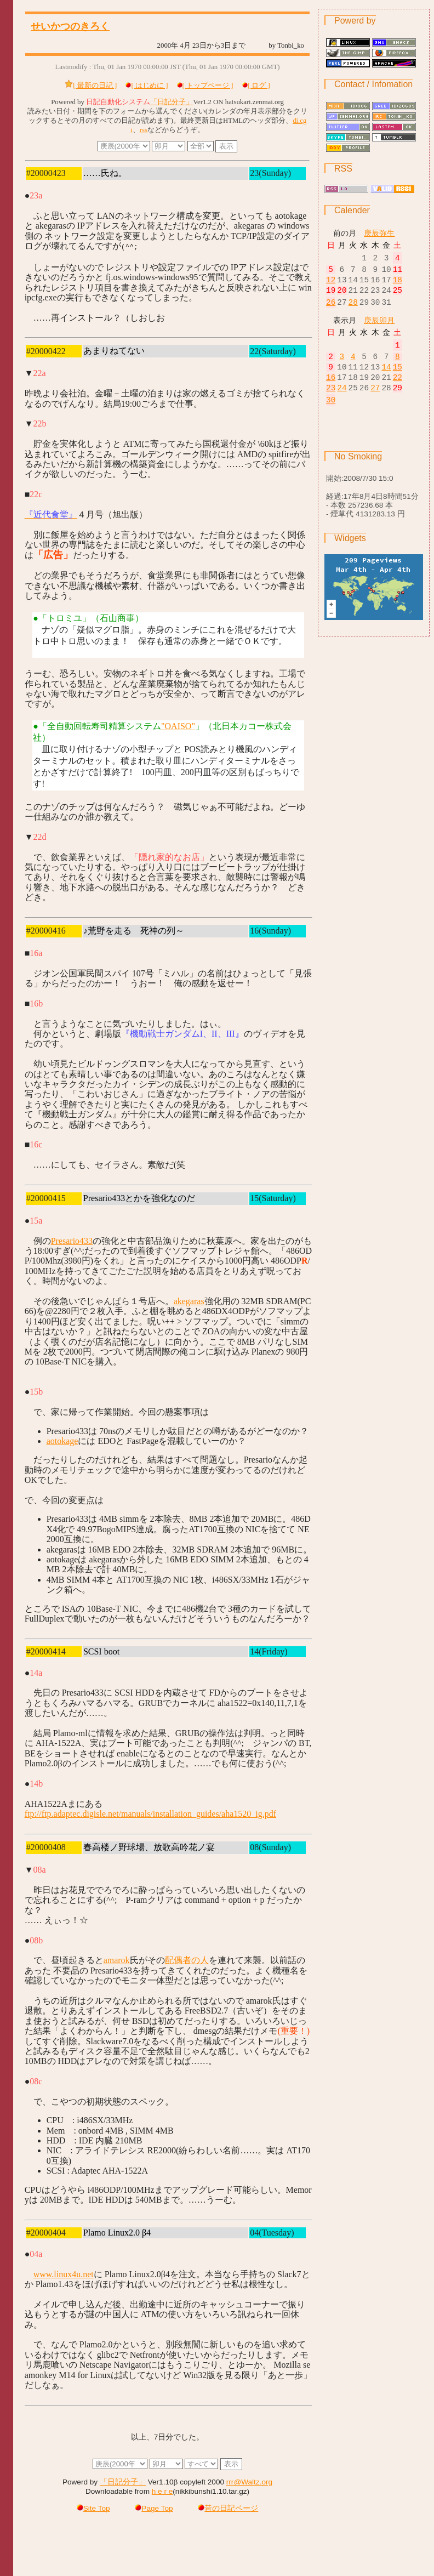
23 (330, 400)
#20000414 (46, 1650)
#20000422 (46, 350)
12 (330, 283)
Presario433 (72, 1239)
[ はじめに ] (149, 85)
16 (330, 388)
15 (397, 376)
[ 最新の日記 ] (95, 85)
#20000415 (46, 1197)
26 (330, 308)
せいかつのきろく (70, 26)
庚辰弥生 (379, 233)
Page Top (154, 2507)
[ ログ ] (259, 85)
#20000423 (46, 173)
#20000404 (46, 2231)
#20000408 (46, 1846)
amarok (117, 1959)
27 (375, 400)
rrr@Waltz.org (249, 2481)
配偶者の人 (187, 1959)
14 (386, 376)
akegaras (189, 1300)
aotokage (62, 1440)
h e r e (162, 2490)
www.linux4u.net (63, 2273)
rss (143, 130)
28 (353, 308)
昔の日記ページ (228, 2507)
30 (330, 412)
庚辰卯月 (379, 325)
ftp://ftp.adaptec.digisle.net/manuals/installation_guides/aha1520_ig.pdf (150, 1812)
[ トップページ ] (207, 85)
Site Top (93, 2507)
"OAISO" (178, 725)
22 (397, 388)
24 (341, 400)
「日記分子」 (171, 102)
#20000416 (46, 929)
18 (397, 283)
